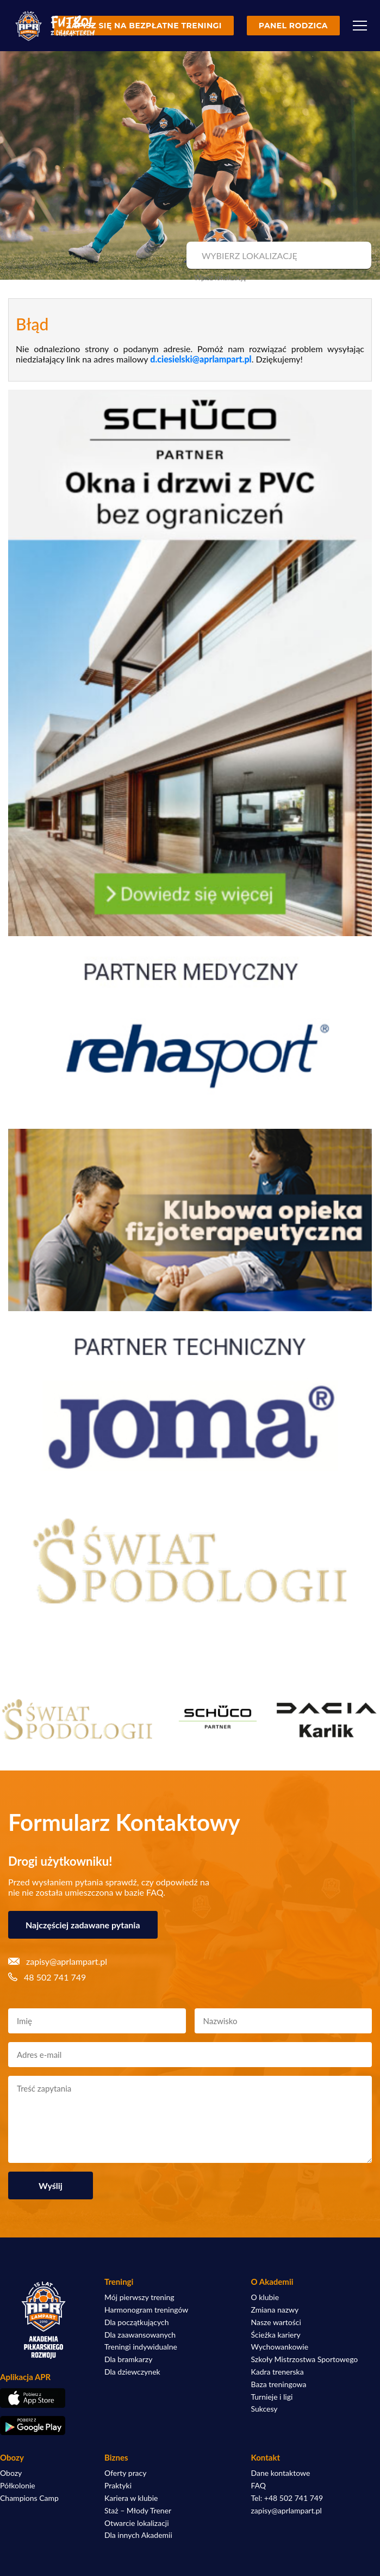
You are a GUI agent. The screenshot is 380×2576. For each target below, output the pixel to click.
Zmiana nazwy (275, 2310)
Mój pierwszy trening (139, 2297)
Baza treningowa (279, 2384)
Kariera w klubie (131, 2498)
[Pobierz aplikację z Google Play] (43, 2426)
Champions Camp (29, 2498)
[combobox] (277, 255)
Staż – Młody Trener (137, 2510)
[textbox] (277, 255)
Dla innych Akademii (138, 2535)
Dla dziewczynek (132, 2372)
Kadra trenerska (277, 2372)
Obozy (11, 2473)
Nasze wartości (276, 2322)
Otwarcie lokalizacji (136, 2523)
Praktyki (118, 2485)
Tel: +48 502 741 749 (287, 2498)
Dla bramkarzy (128, 2359)
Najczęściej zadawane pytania (83, 1925)
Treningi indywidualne (140, 2347)
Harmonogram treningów (146, 2310)
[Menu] (360, 25)
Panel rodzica (293, 25)
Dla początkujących (136, 2322)
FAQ (258, 2485)
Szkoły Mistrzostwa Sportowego (304, 2359)
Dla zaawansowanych (140, 2335)
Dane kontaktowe (280, 2473)
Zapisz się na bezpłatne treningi (143, 25)
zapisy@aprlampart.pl (286, 2510)
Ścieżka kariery (276, 2335)
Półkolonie (17, 2485)
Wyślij (51, 2185)
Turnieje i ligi (272, 2397)
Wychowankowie (280, 2347)
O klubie (265, 2297)
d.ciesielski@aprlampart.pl (200, 359)
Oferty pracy (125, 2473)
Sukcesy (264, 2409)
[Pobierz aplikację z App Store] (43, 2398)
